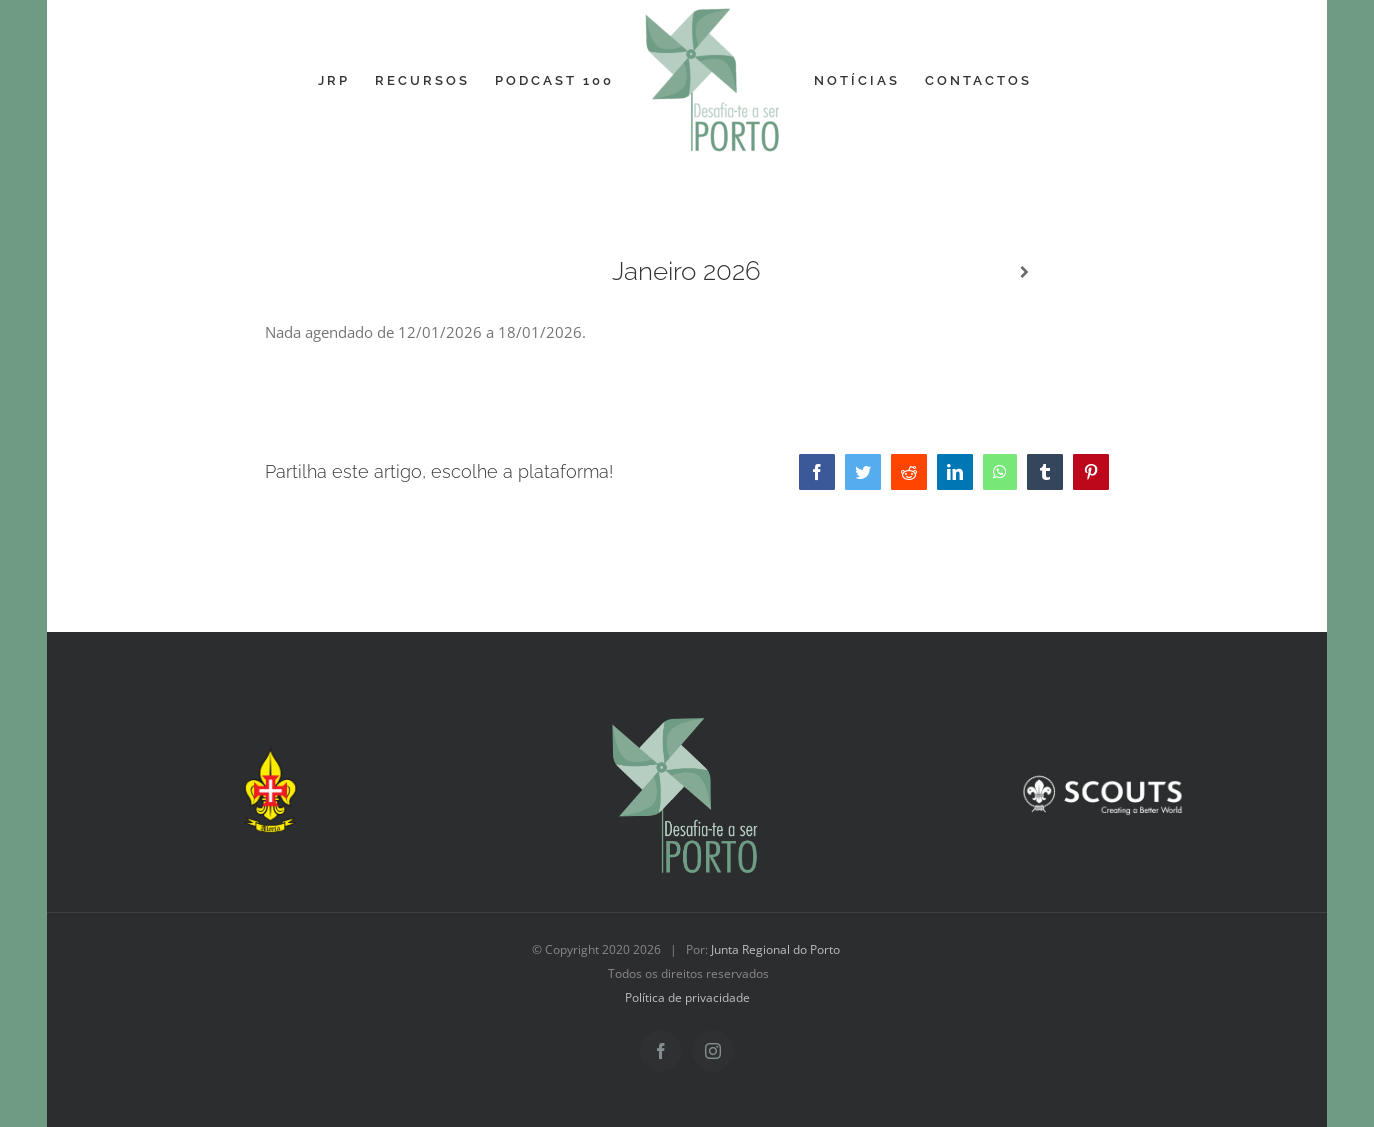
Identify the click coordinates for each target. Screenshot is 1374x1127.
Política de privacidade (687, 997)
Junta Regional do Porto (775, 949)
